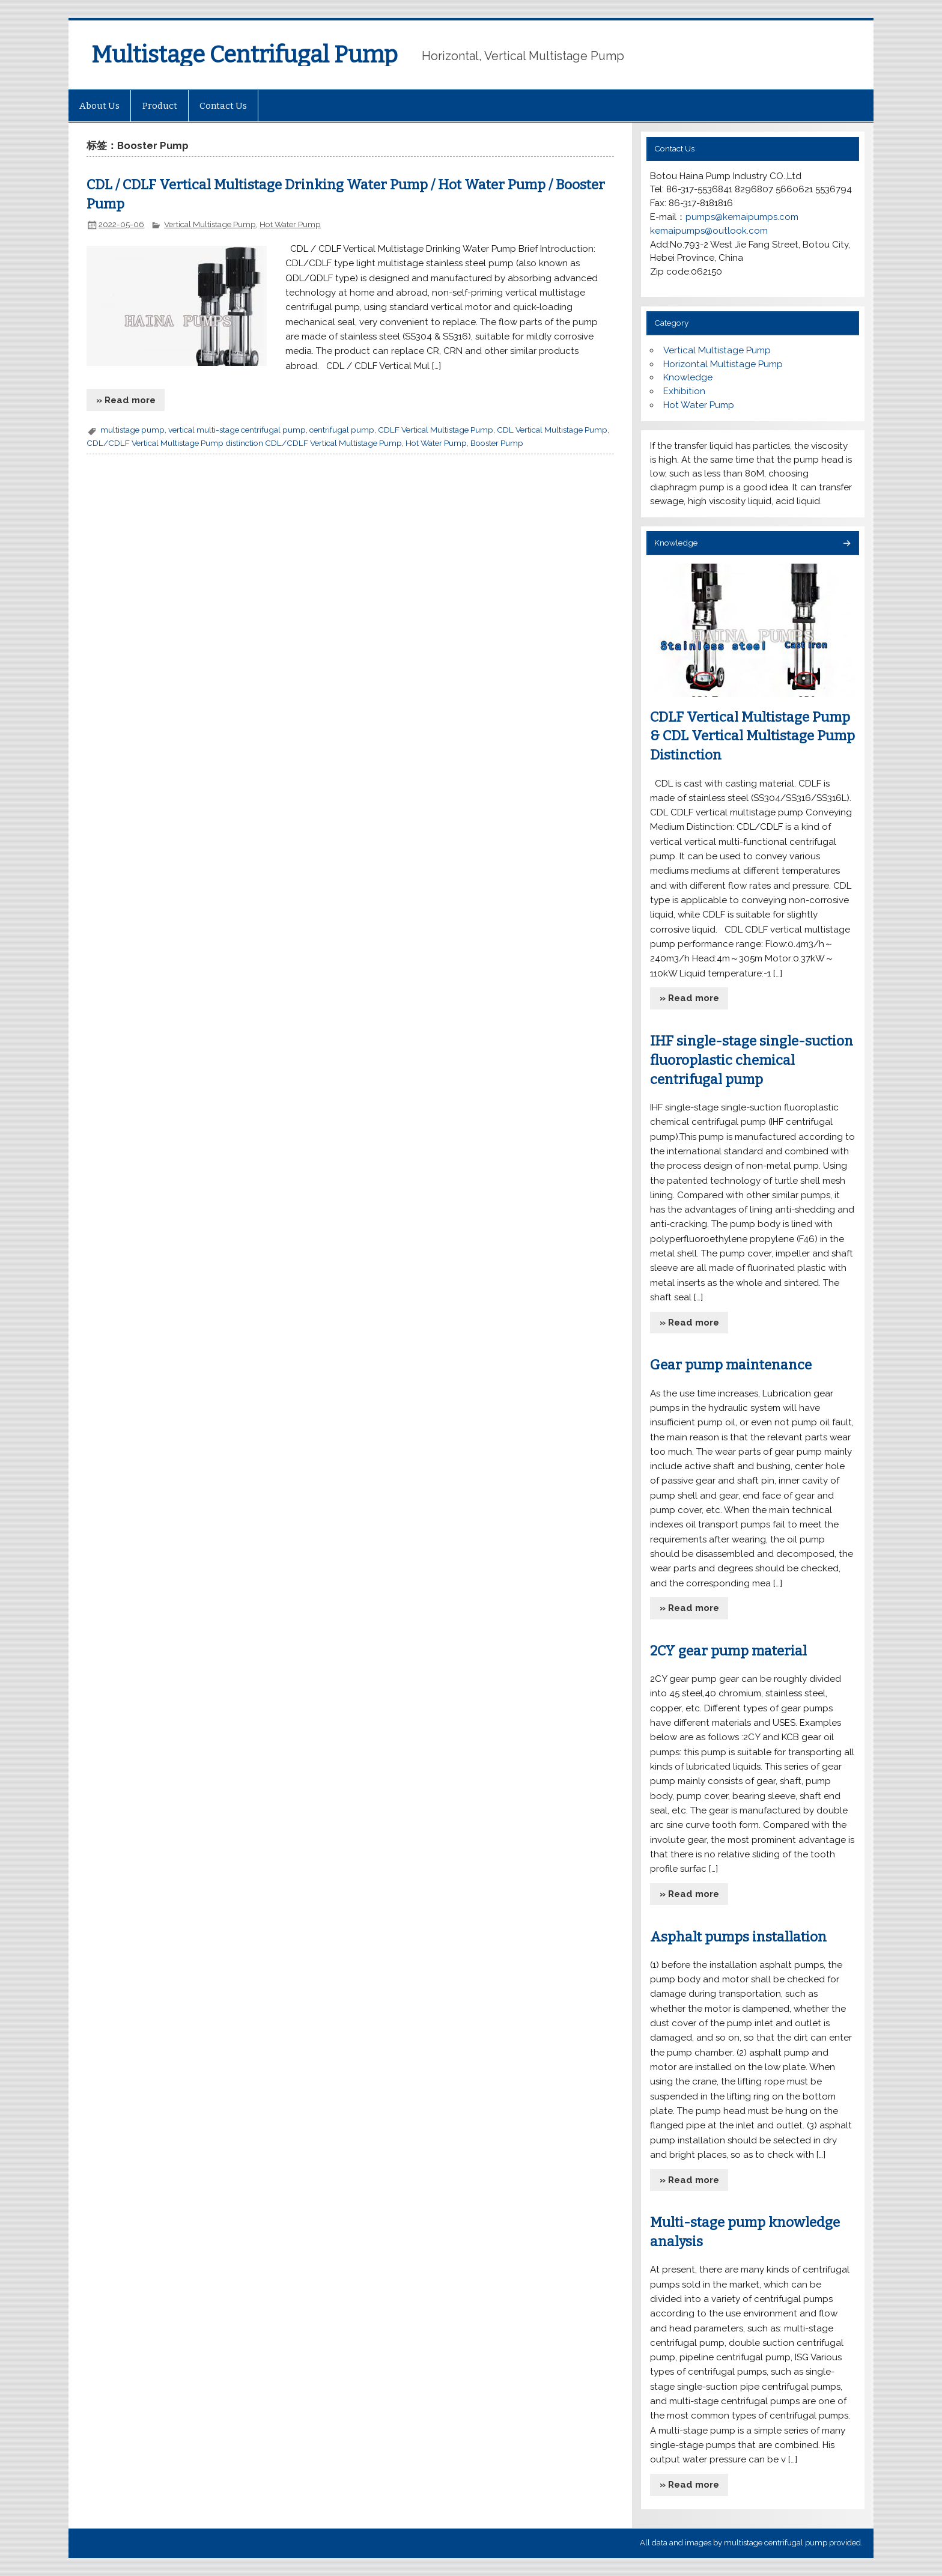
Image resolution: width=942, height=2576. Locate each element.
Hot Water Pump (290, 224)
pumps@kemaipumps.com (741, 217)
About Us (99, 105)
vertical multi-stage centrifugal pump (237, 429)
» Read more (126, 400)
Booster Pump (496, 443)
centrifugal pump (341, 429)
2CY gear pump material (728, 1651)
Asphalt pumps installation (738, 1937)
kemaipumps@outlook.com (709, 230)
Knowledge (688, 377)
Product (159, 105)
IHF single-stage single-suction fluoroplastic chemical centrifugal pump (751, 1060)
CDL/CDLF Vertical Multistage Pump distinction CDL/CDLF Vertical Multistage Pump (244, 443)
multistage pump (132, 429)
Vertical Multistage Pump (210, 224)
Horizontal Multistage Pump (723, 364)
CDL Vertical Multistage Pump (552, 429)
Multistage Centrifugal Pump (244, 55)
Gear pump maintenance (731, 1365)
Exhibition (684, 391)
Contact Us (223, 105)
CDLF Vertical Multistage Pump (435, 429)
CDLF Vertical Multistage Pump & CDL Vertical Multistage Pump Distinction (752, 736)
